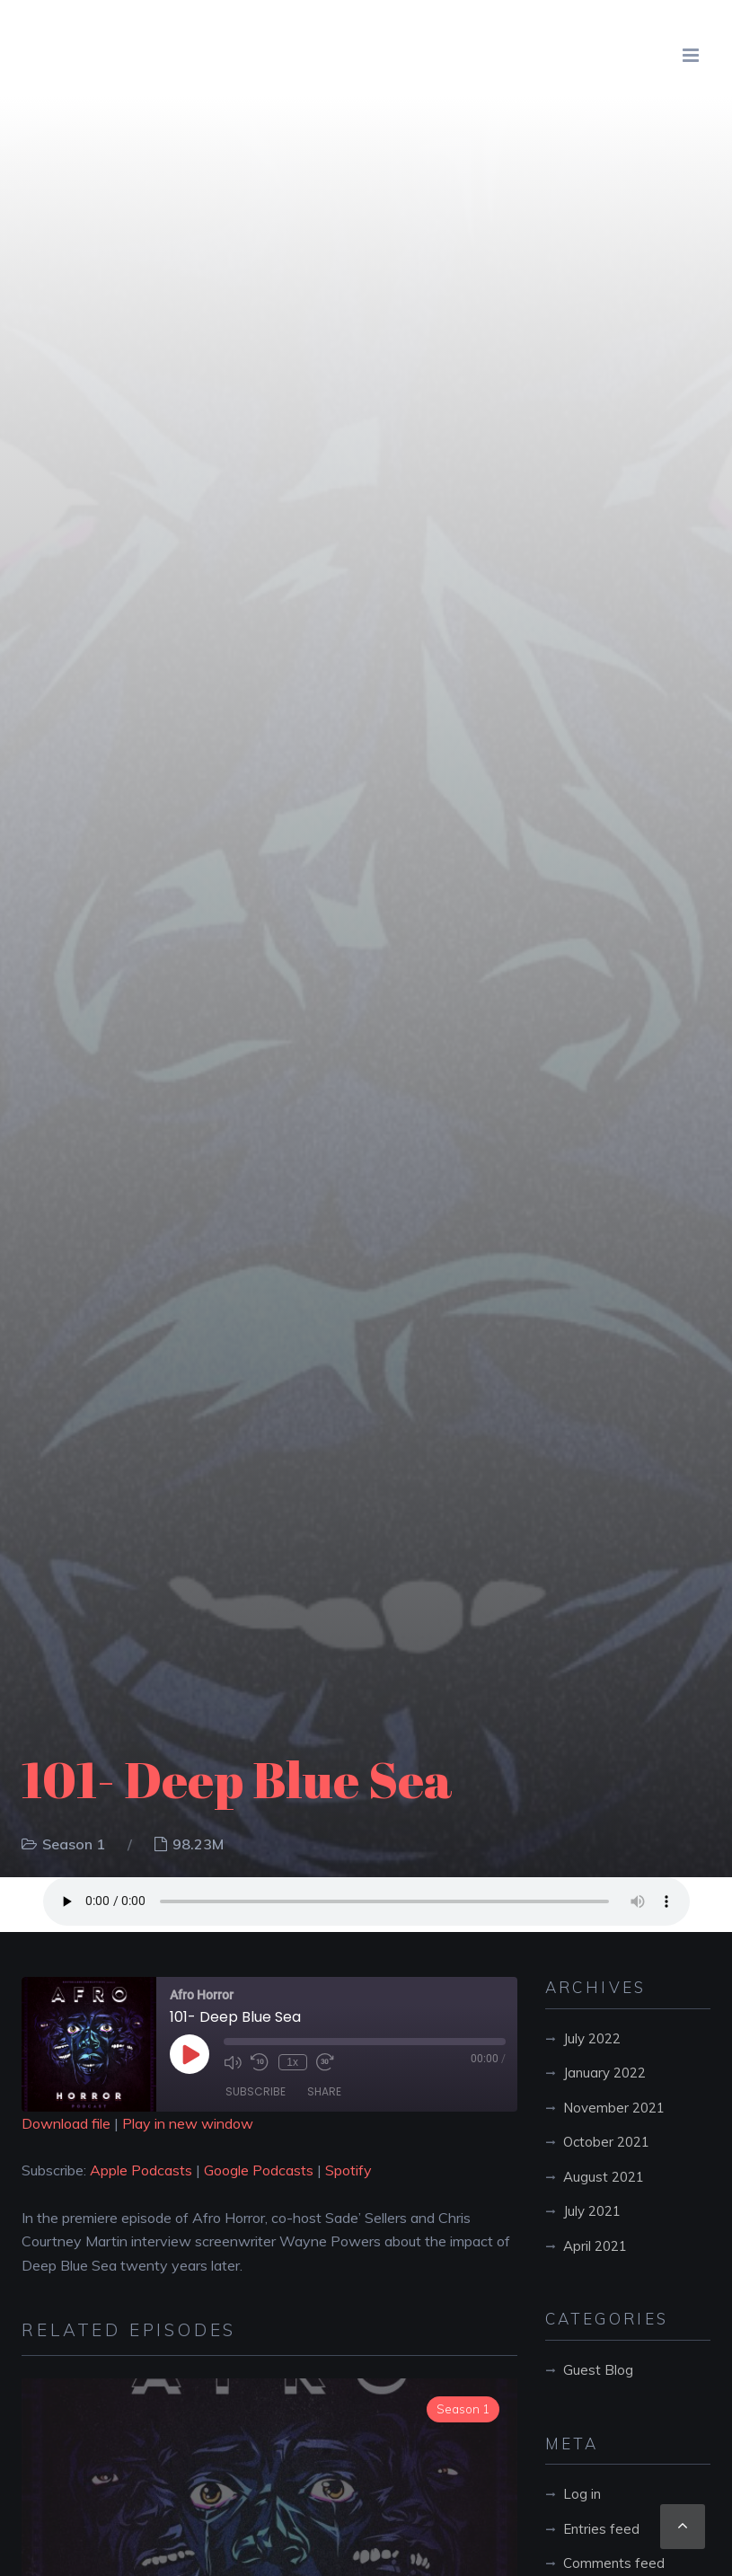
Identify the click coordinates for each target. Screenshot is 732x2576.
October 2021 (606, 2141)
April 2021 (595, 2245)
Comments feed (614, 2563)
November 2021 (614, 2107)
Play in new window (187, 2123)
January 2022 (604, 2072)
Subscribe (255, 2091)
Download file (66, 2123)
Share (324, 2091)
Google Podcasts (258, 2170)
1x (292, 2062)
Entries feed (601, 2528)
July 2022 (592, 2038)
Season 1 (73, 1844)
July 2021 (592, 2210)
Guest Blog (598, 2369)
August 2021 (603, 2176)
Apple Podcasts (141, 2170)
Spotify (348, 2170)
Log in (582, 2493)
